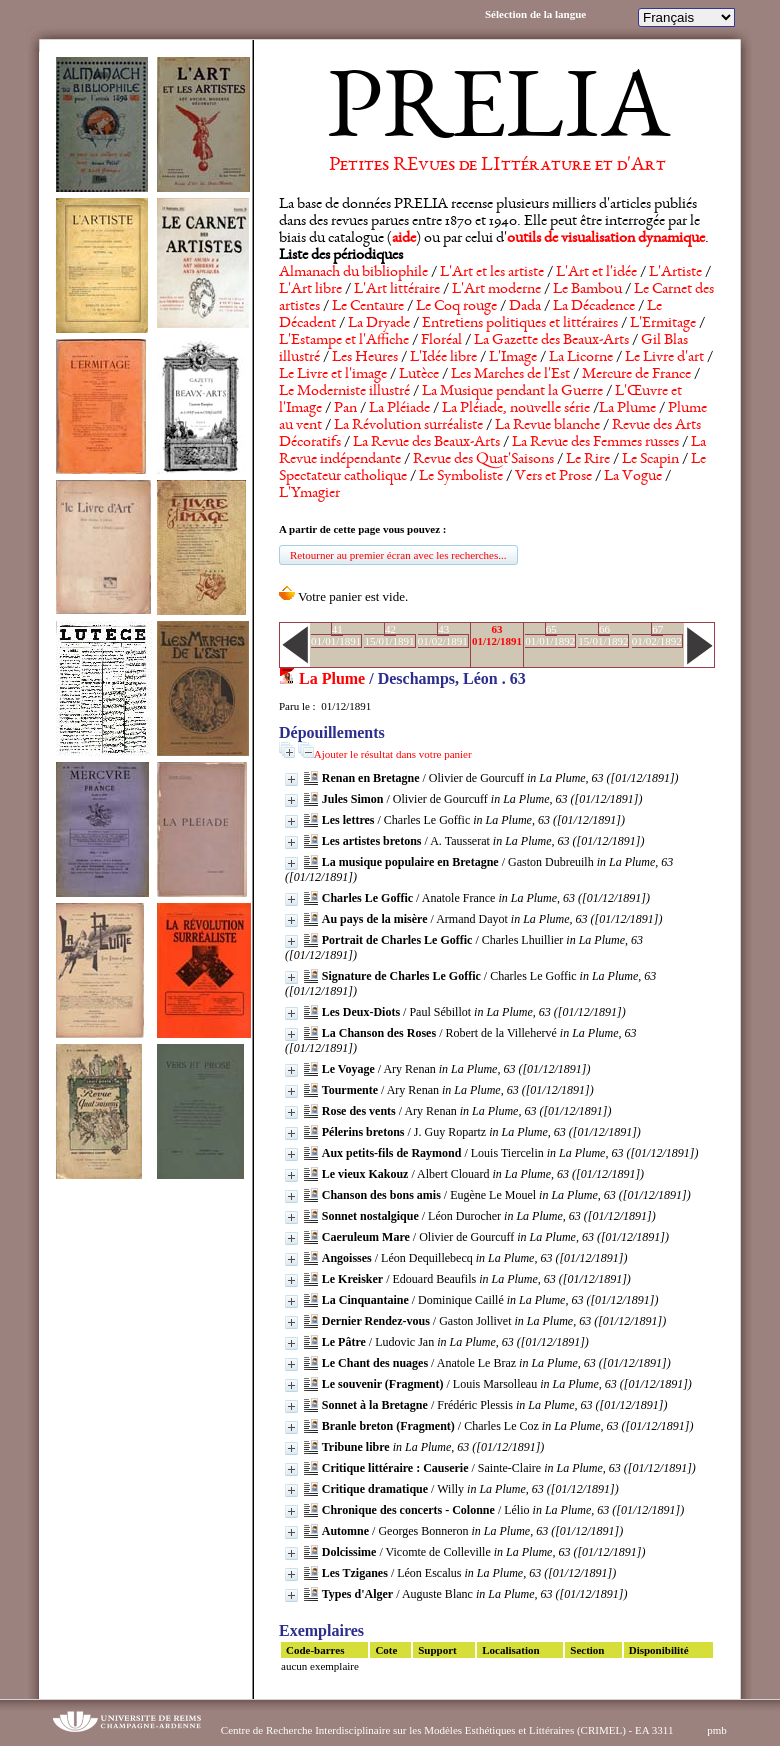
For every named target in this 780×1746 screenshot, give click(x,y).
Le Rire (588, 460)
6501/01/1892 (550, 635)
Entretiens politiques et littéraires (520, 324)
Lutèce (419, 375)
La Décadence (594, 307)
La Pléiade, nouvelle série (516, 409)
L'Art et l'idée (596, 273)
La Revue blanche (547, 426)
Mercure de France (636, 375)
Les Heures (365, 358)
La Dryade (379, 324)
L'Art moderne (496, 290)
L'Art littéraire (397, 290)
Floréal (441, 341)
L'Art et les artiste (492, 273)
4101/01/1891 (336, 635)
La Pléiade (399, 409)
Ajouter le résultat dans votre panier (393, 754)
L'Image (513, 358)
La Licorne (581, 358)
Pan (345, 409)
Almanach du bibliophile (353, 273)
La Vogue (633, 477)
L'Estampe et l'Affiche (344, 341)
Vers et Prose (553, 477)
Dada (525, 307)
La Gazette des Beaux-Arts (551, 341)
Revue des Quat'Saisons (483, 460)
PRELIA (497, 115)
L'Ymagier (309, 494)
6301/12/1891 (497, 635)
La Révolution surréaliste (408, 426)
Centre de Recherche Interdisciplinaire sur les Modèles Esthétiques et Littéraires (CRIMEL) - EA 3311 (447, 1730)
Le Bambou (587, 290)
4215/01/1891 (389, 635)
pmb (717, 1730)
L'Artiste (675, 273)
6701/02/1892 (657, 635)
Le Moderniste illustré (344, 392)
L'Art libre (310, 290)
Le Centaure (368, 307)
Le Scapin (650, 460)
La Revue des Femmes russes (595, 443)
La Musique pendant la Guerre (512, 392)
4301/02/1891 (443, 635)
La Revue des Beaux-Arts (426, 443)
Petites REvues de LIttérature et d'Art (497, 166)
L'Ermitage (663, 324)
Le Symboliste (461, 477)
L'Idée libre (443, 358)
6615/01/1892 (603, 635)
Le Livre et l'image (333, 375)
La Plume (627, 409)
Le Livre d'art (664, 358)
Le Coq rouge (456, 307)
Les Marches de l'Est (510, 375)
